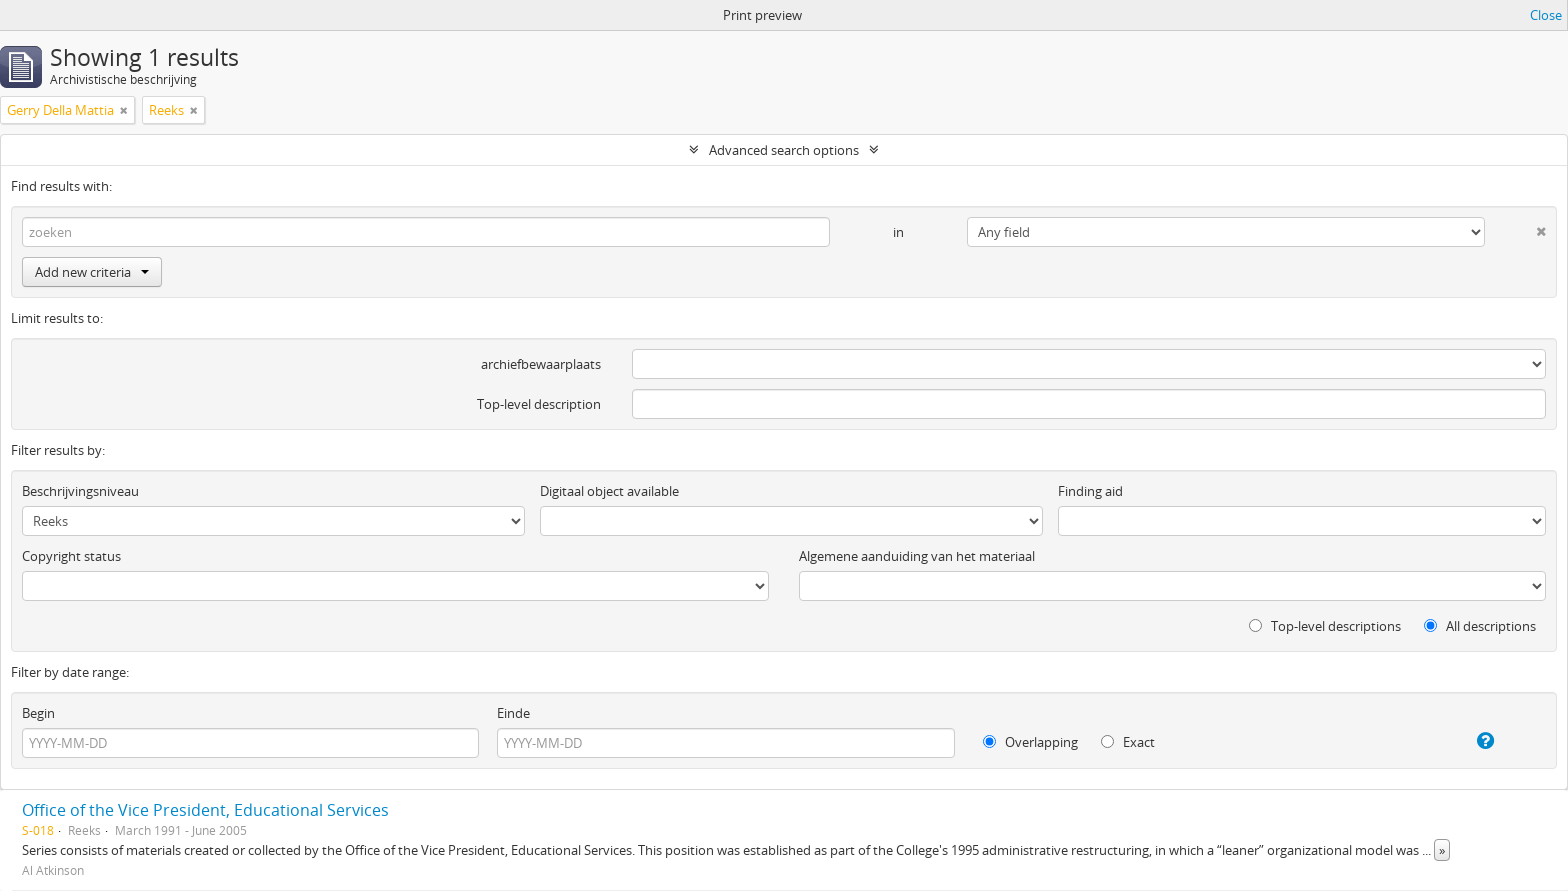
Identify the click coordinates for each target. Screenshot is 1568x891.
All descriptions (1480, 626)
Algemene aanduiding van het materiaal (917, 556)
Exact (1128, 742)
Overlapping (1030, 742)
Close (1546, 15)
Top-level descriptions (1325, 626)
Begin (38, 713)
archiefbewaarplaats (541, 364)
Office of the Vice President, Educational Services (205, 810)
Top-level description (539, 404)
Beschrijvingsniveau (80, 491)
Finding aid (1090, 491)
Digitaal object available (609, 491)
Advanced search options (784, 150)
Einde (513, 713)
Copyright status (71, 556)
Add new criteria (92, 272)
